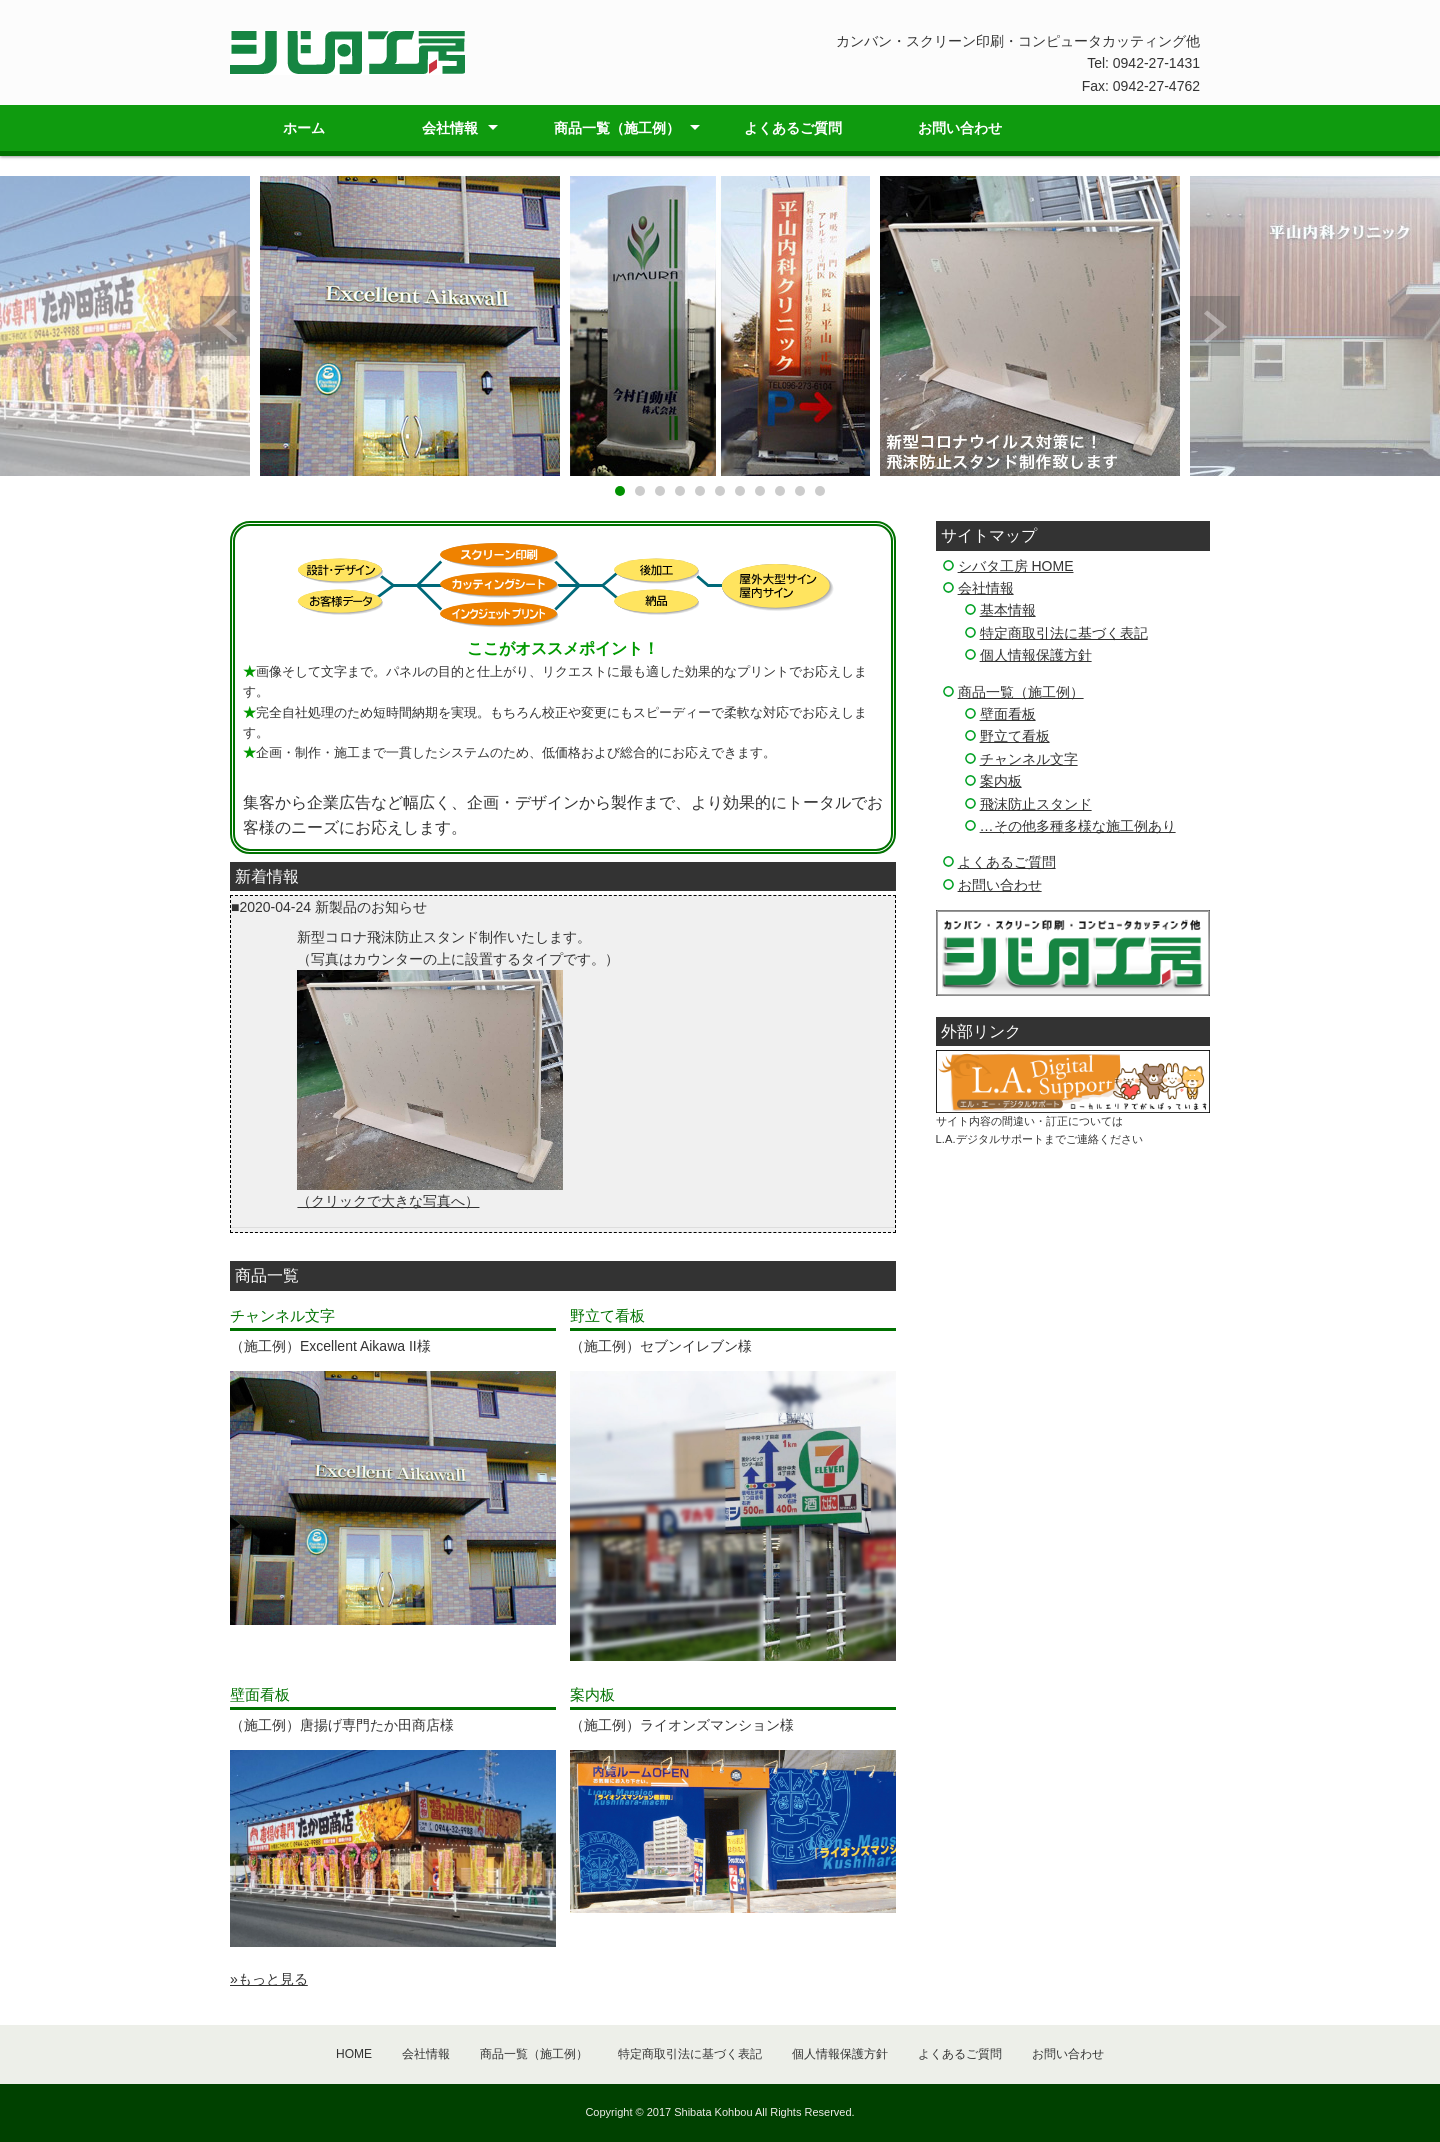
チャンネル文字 (1029, 759)
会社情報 (450, 128)
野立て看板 (1015, 736)
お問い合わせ (960, 128)
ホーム (304, 128)
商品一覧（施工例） (617, 128)
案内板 (1001, 781)
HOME (354, 2054)
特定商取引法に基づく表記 (1064, 633)
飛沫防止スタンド (1036, 804)
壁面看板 (1008, 714)
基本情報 (1008, 610)
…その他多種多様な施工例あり (1078, 826)
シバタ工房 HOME (1016, 566)
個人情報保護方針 (1036, 655)
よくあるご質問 (793, 128)
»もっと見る (269, 1979)
